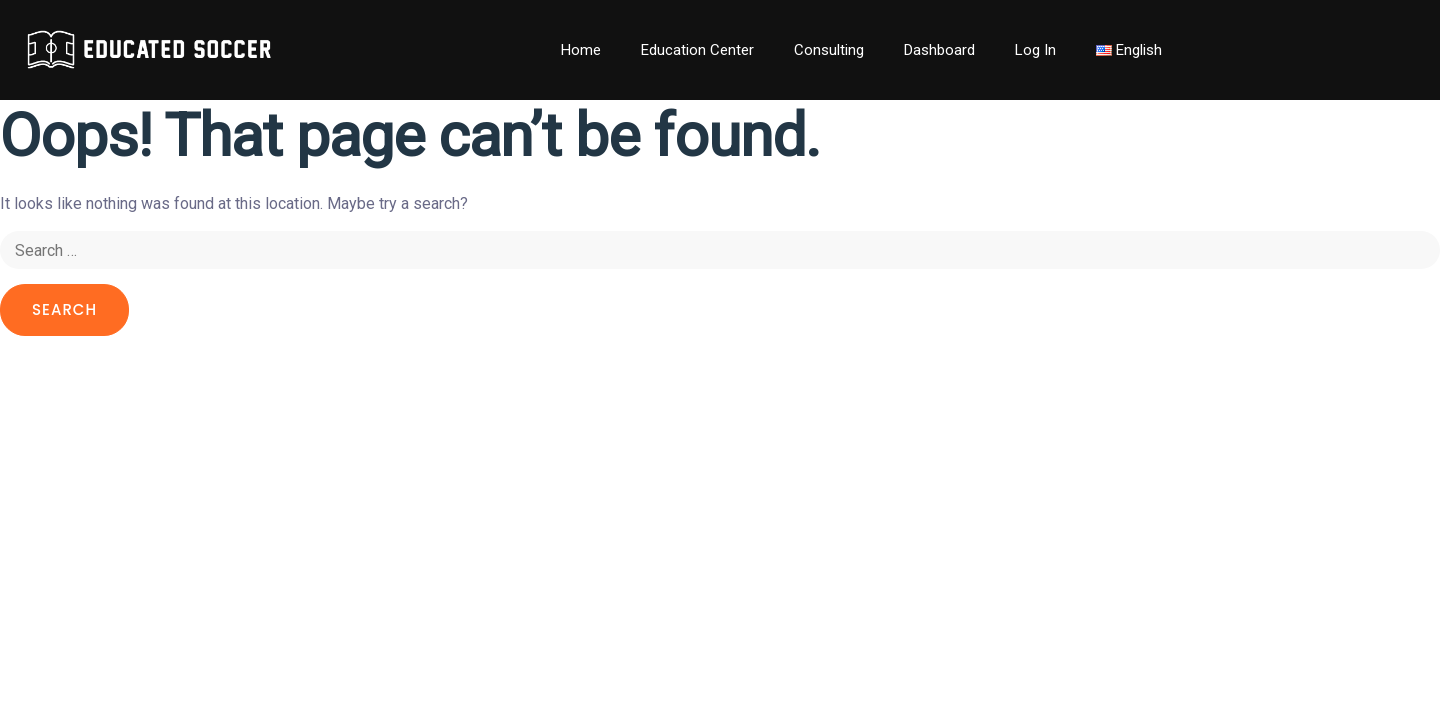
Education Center (697, 50)
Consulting (829, 50)
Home (581, 50)
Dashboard (939, 50)
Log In (1035, 50)
